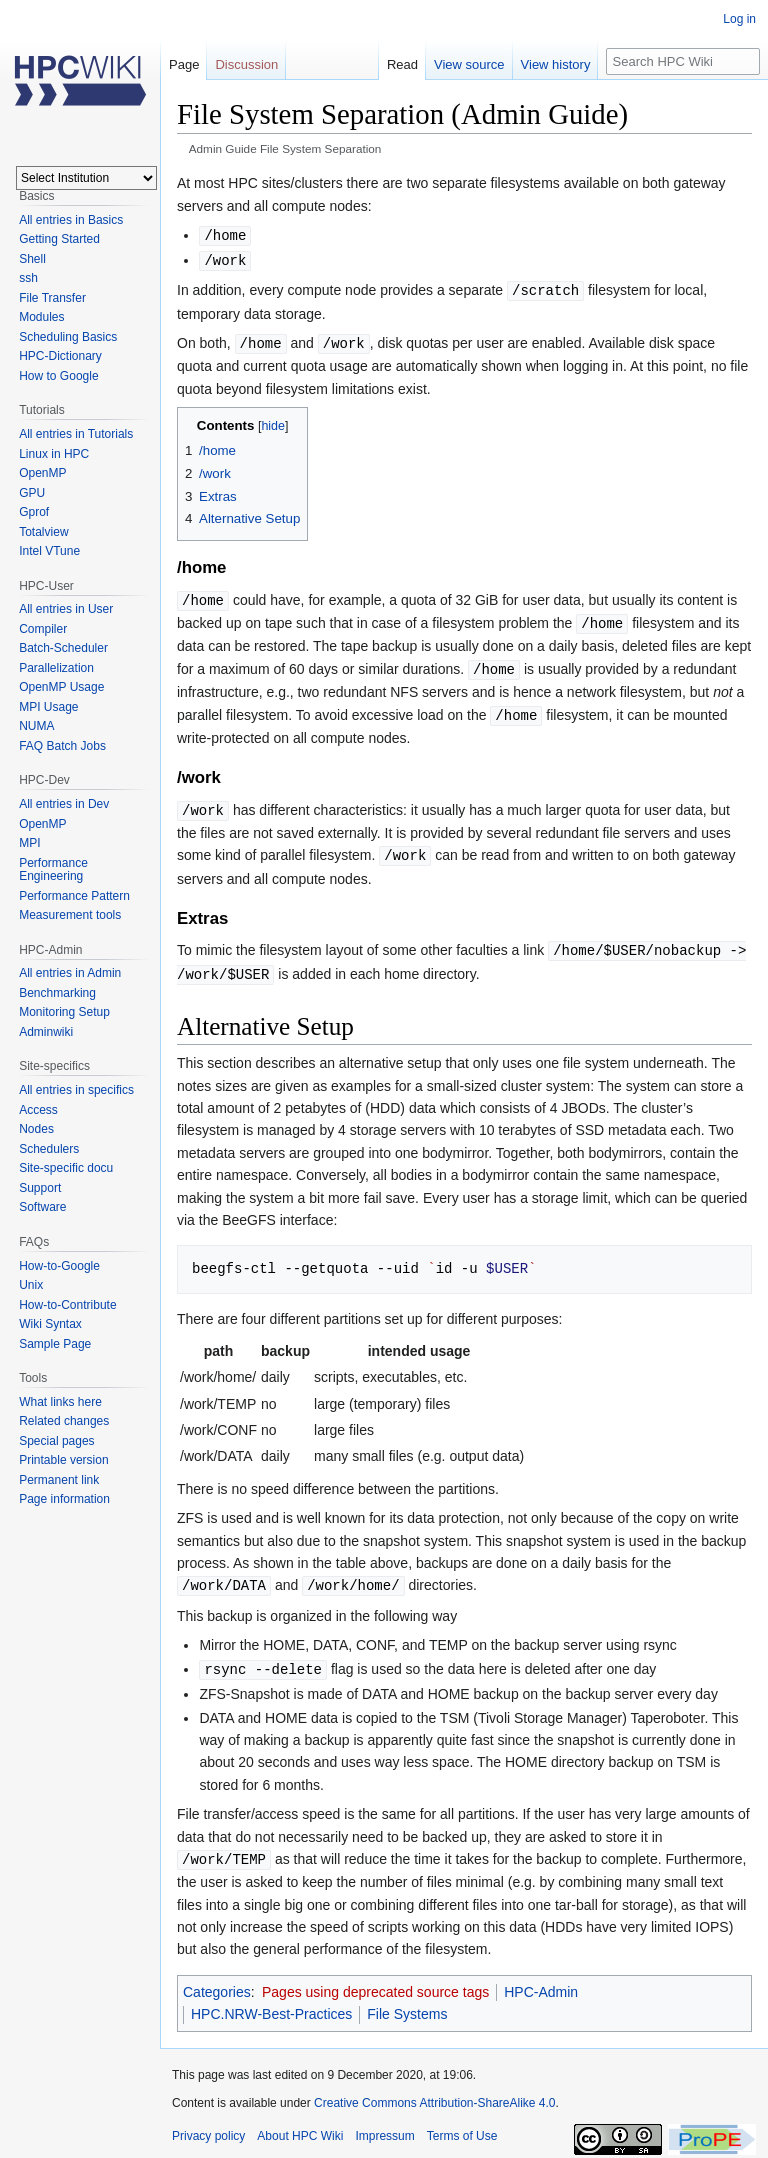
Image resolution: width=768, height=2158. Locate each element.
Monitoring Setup (64, 1012)
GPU (32, 493)
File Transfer (52, 298)
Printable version (63, 1460)
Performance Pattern (74, 896)
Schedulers (49, 1149)
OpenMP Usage (61, 687)
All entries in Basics (71, 220)
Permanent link (59, 1480)
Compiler (43, 629)
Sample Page (55, 1344)
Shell (32, 259)
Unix (31, 1285)
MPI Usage (48, 707)
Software (42, 1207)
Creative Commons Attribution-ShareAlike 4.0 (434, 2088)
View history (556, 64)
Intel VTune (49, 551)
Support (40, 1188)
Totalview (43, 532)
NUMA (36, 726)
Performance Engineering (53, 870)
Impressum (384, 2121)
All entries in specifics (76, 1090)
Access (38, 1110)
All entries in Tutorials (76, 434)
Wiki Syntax (50, 1324)
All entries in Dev (64, 804)
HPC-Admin (541, 1977)
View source (469, 64)
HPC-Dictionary (60, 356)
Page (184, 64)
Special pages (56, 1441)
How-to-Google (59, 1266)
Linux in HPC (54, 454)
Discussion (246, 64)
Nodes (36, 1129)
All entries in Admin (70, 973)
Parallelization (56, 668)
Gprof (34, 512)
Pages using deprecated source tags (375, 1977)
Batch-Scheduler (63, 648)
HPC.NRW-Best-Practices (271, 1999)
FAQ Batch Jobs (62, 746)
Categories (217, 1977)
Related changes (64, 1421)
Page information (64, 1499)
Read (402, 64)
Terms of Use (462, 2121)
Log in (739, 19)
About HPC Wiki (300, 2121)
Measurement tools (70, 915)
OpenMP (42, 473)
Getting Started (59, 239)
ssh (28, 278)
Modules (41, 317)
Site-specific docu (66, 1168)
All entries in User (66, 609)
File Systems (407, 1999)
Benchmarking (57, 993)
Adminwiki (46, 1032)
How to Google (58, 376)
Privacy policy (208, 2121)
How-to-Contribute (67, 1305)
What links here (60, 1402)
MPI (29, 843)
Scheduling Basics (68, 337)
